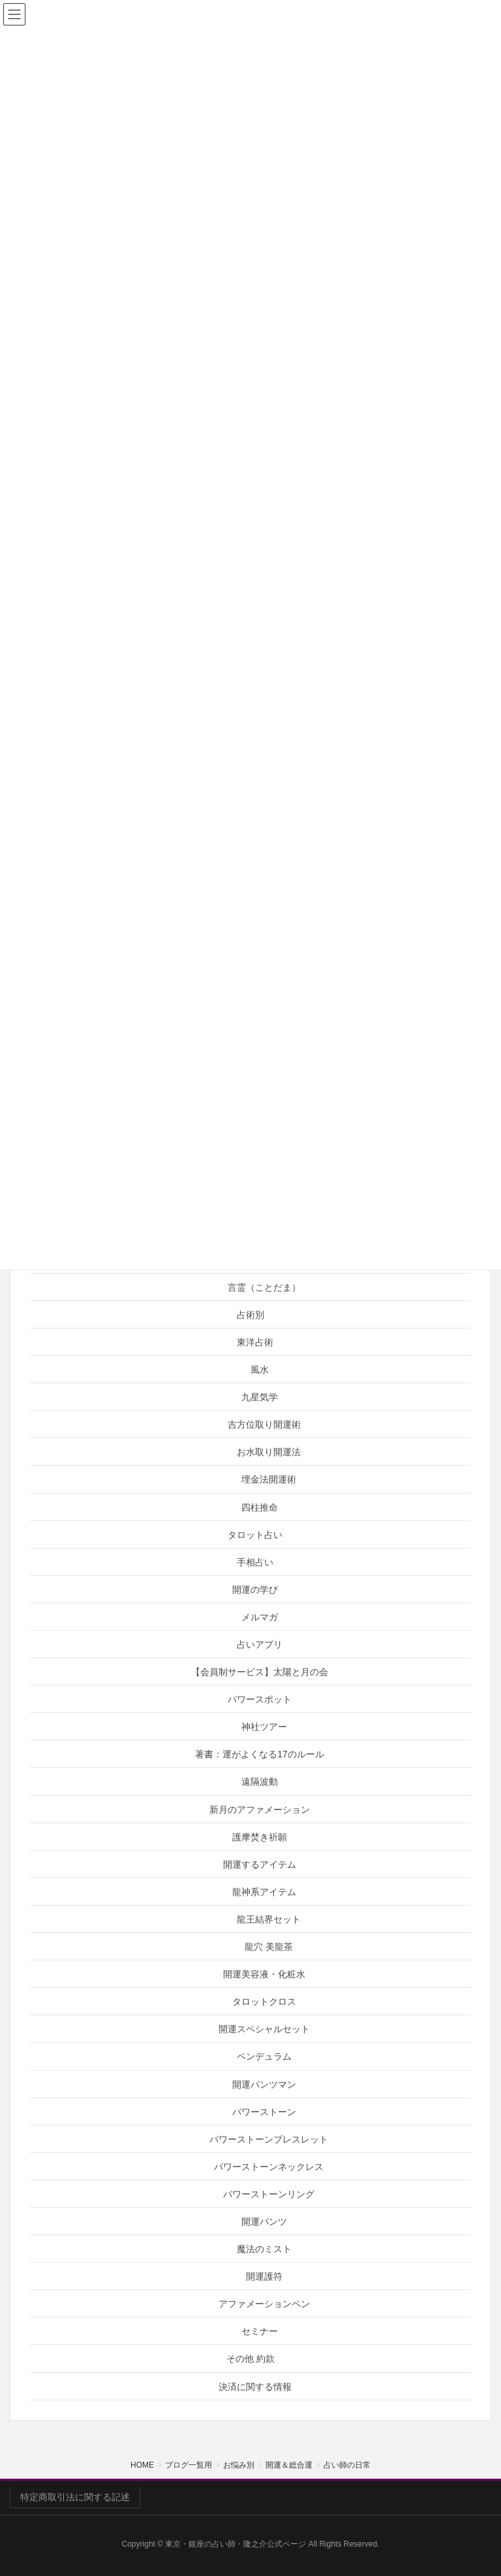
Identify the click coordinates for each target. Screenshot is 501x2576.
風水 (259, 1369)
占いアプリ (259, 1644)
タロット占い (255, 1535)
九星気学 (259, 1397)
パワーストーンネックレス (269, 2166)
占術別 (250, 1315)
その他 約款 (250, 2358)
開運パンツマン (264, 2084)
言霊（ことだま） (264, 1287)
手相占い (255, 1562)
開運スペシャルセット (264, 2029)
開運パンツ (264, 2221)
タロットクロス (264, 2001)
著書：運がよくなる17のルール (259, 1754)
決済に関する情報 (255, 2386)
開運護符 (264, 2276)
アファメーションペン (264, 2304)
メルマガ (259, 1617)
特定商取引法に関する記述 (75, 2497)
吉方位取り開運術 (264, 1424)
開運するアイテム (259, 1864)
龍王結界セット (269, 1919)
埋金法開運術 (268, 1479)
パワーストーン (264, 2112)
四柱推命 (259, 1507)
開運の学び (255, 1589)
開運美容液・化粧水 (264, 1974)
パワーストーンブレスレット (268, 2139)
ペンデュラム (264, 2056)
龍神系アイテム (264, 1892)
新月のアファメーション (259, 1809)
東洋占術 (255, 1342)
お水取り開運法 (269, 1452)
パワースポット (260, 1699)
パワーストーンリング (268, 2194)
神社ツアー (264, 1726)
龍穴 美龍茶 (269, 1946)
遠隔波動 (259, 1781)
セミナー (259, 2331)
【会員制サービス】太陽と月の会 (259, 1672)
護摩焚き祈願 (259, 1837)
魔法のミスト (264, 2249)
